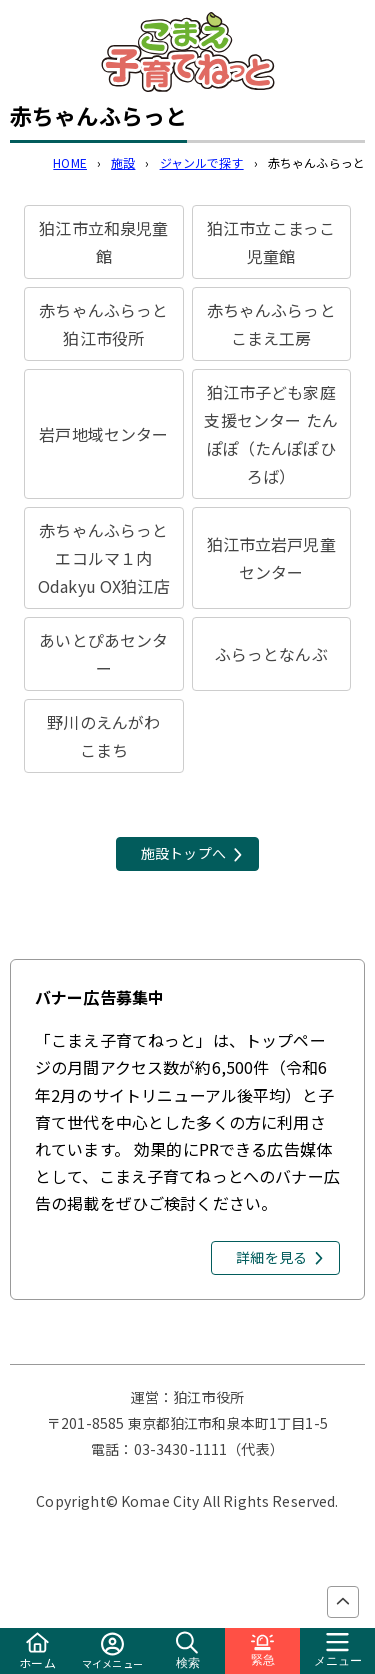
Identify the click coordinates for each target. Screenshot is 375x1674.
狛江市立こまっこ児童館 (271, 242)
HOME (70, 162)
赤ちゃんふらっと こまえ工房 (279, 324)
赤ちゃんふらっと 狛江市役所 (103, 324)
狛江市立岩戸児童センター (271, 558)
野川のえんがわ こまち (111, 736)
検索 (188, 1650)
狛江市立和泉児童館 (103, 242)
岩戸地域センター (103, 434)
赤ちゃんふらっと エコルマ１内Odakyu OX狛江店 (104, 558)
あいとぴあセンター (103, 654)
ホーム (37, 1651)
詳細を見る (271, 1257)
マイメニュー (112, 1651)
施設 (123, 162)
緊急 (263, 1650)
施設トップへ (183, 853)
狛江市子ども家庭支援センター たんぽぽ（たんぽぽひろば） (270, 434)
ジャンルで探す (202, 162)
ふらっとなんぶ (271, 654)
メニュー (338, 1650)
